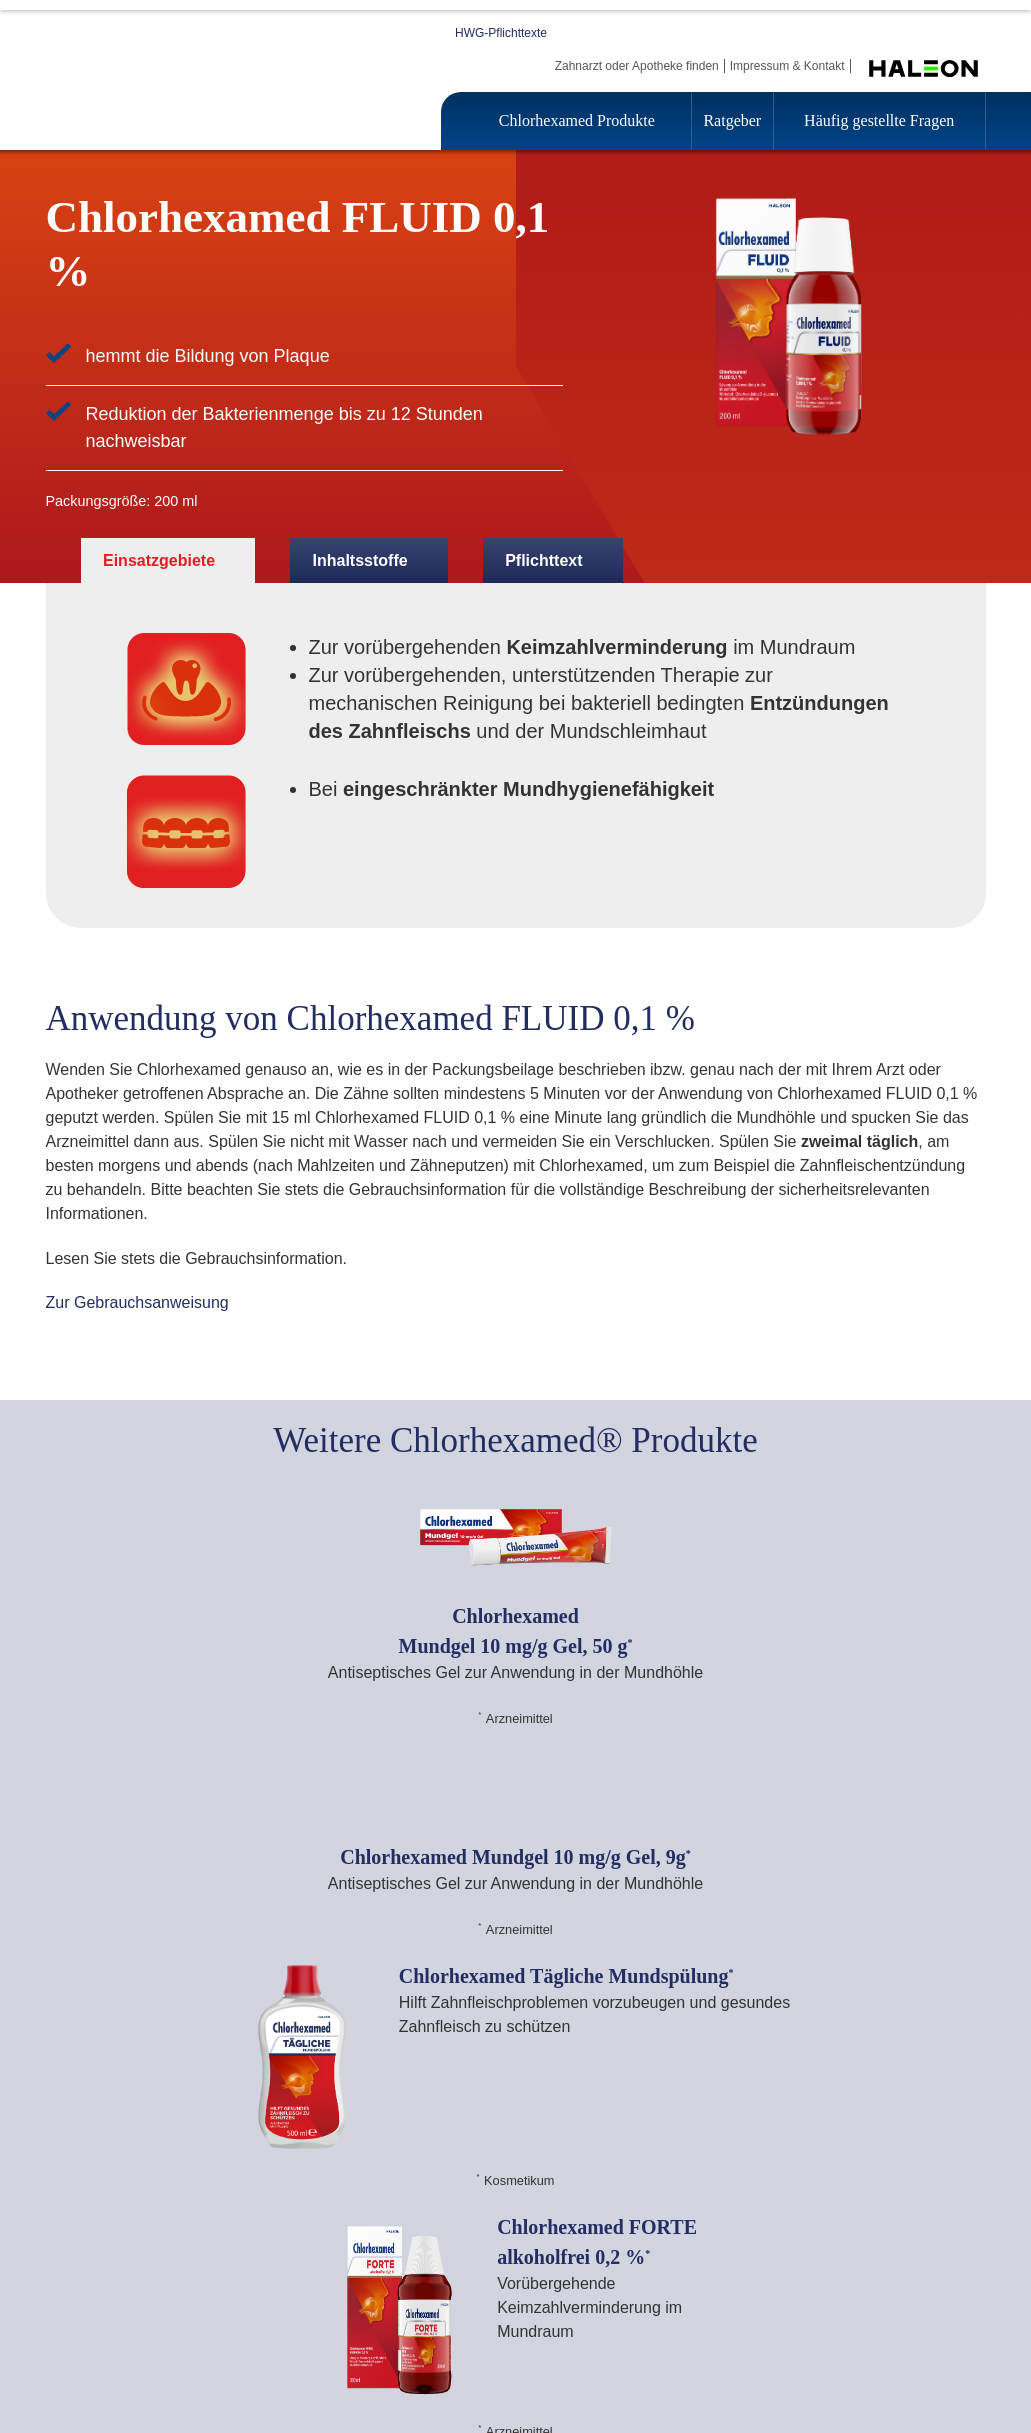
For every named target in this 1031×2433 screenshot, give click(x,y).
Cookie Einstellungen (254, 547)
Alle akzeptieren (797, 547)
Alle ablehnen (646, 547)
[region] (522, 426)
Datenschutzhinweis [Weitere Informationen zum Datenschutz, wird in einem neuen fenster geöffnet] (562, 450)
